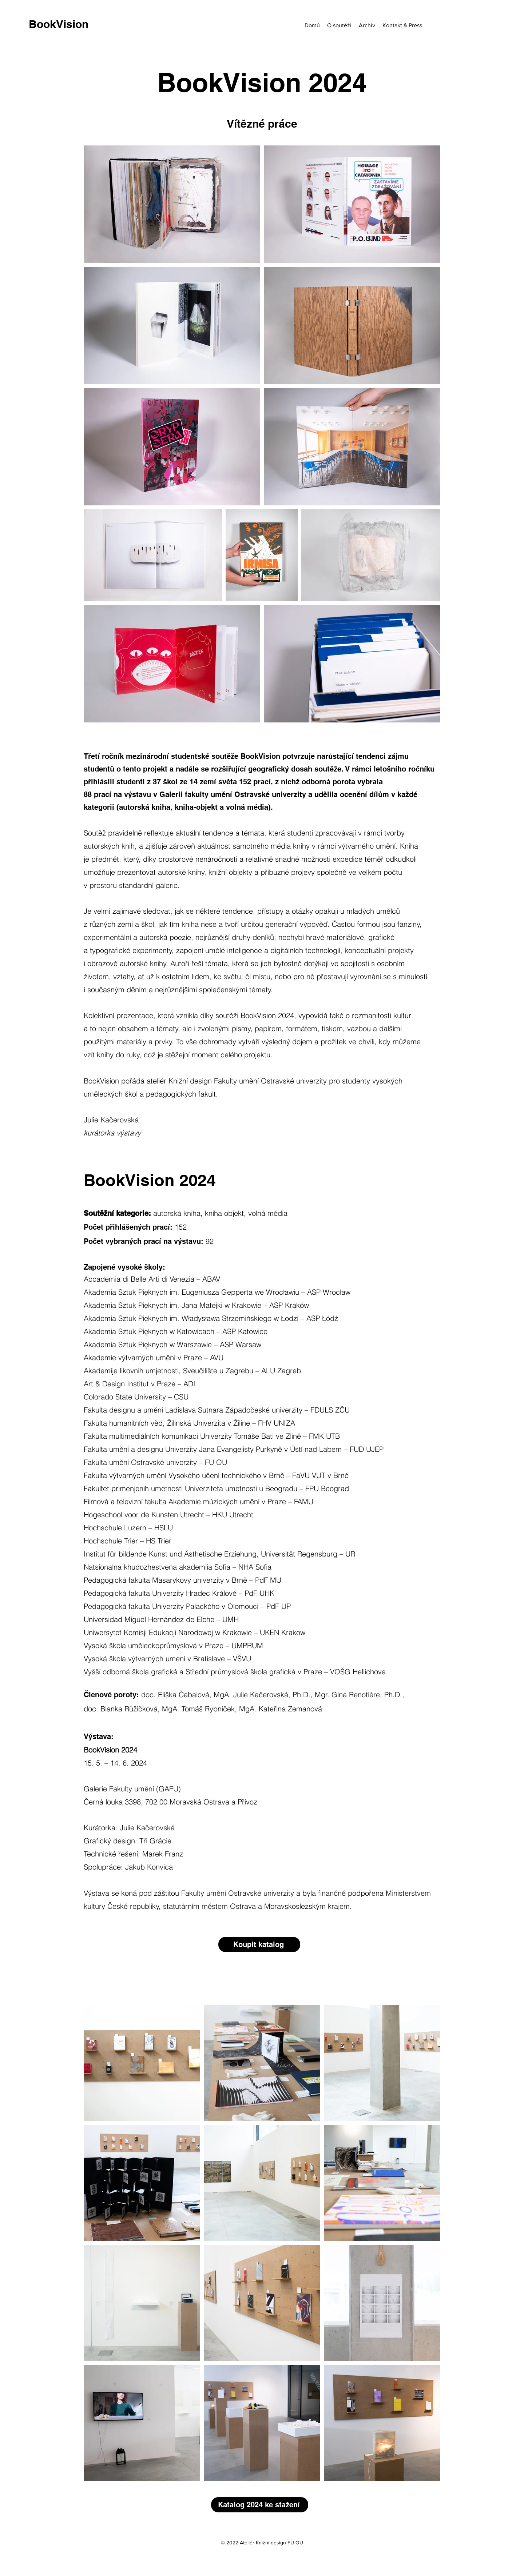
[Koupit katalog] (259, 1944)
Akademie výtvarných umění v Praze (143, 1357)
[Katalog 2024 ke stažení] (259, 2504)
